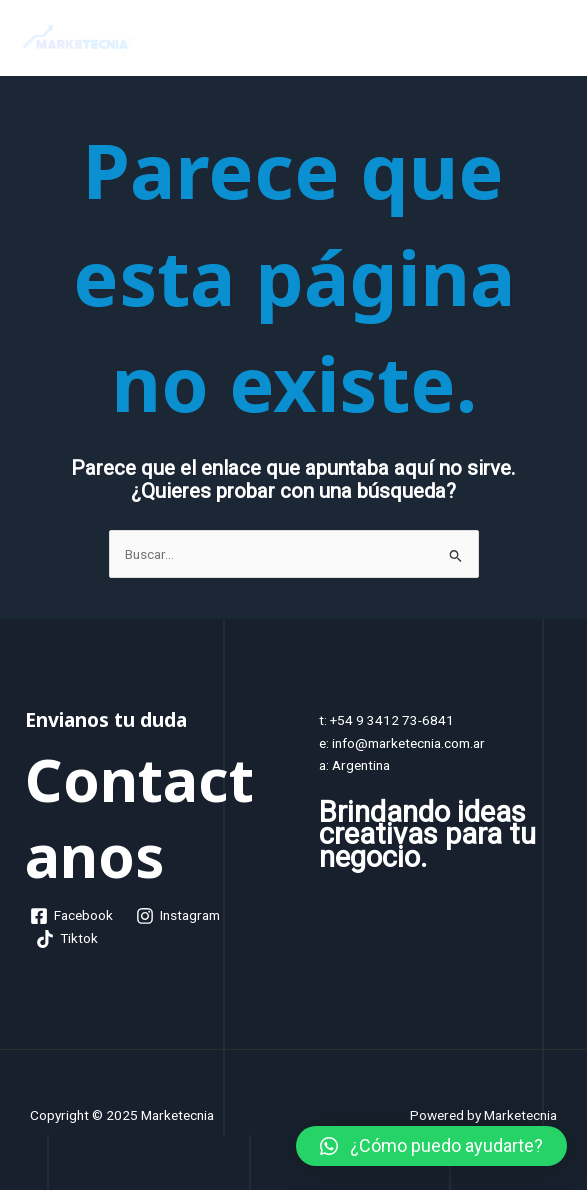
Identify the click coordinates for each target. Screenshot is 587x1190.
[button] (431, 1146)
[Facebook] (72, 916)
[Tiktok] (67, 939)
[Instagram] (178, 916)
